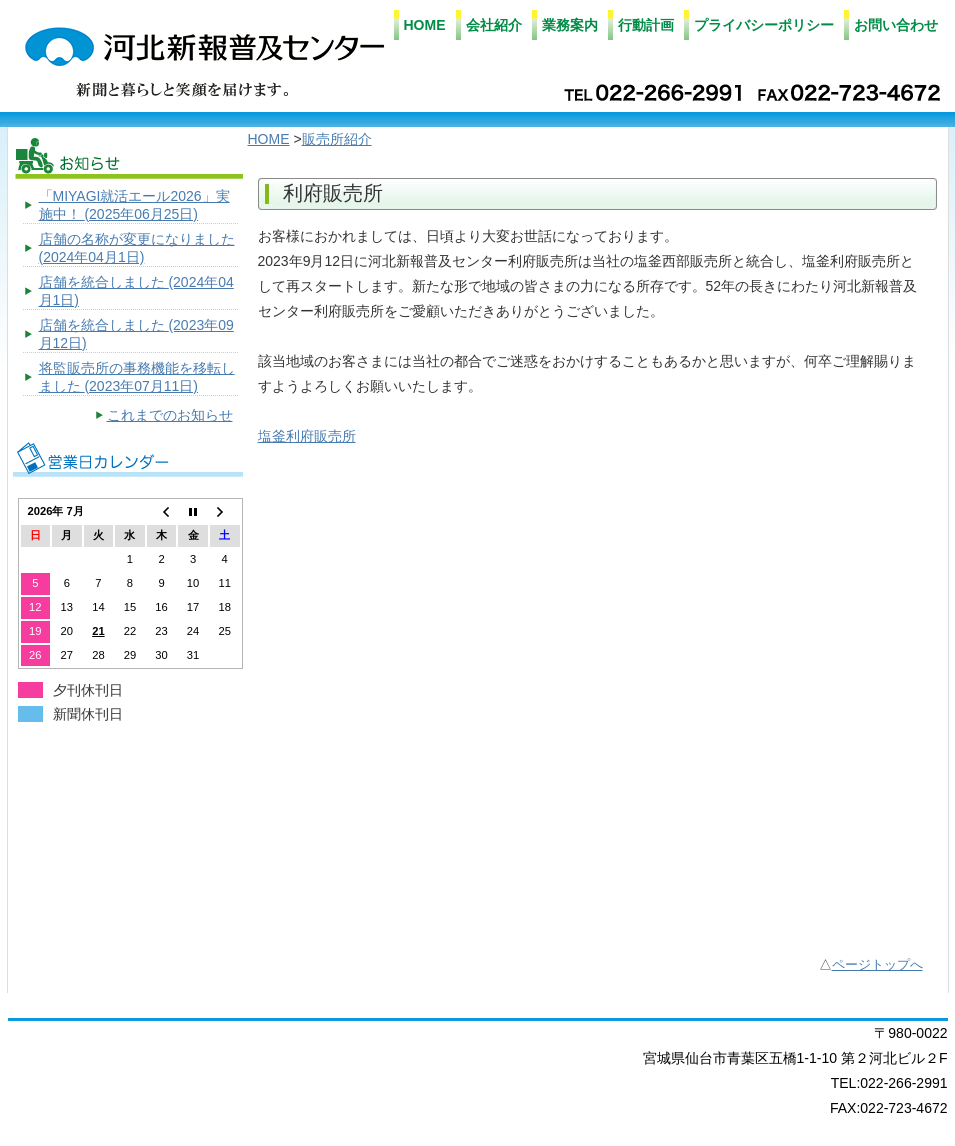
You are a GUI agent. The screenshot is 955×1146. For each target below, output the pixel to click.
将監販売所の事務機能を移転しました (137, 377)
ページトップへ (877, 965)
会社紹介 (494, 25)
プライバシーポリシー (764, 25)
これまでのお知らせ (170, 415)
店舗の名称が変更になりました (137, 248)
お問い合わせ (896, 25)
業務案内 (570, 25)
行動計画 (646, 25)
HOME (425, 25)
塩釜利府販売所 (307, 436)
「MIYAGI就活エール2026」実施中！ (134, 205)
